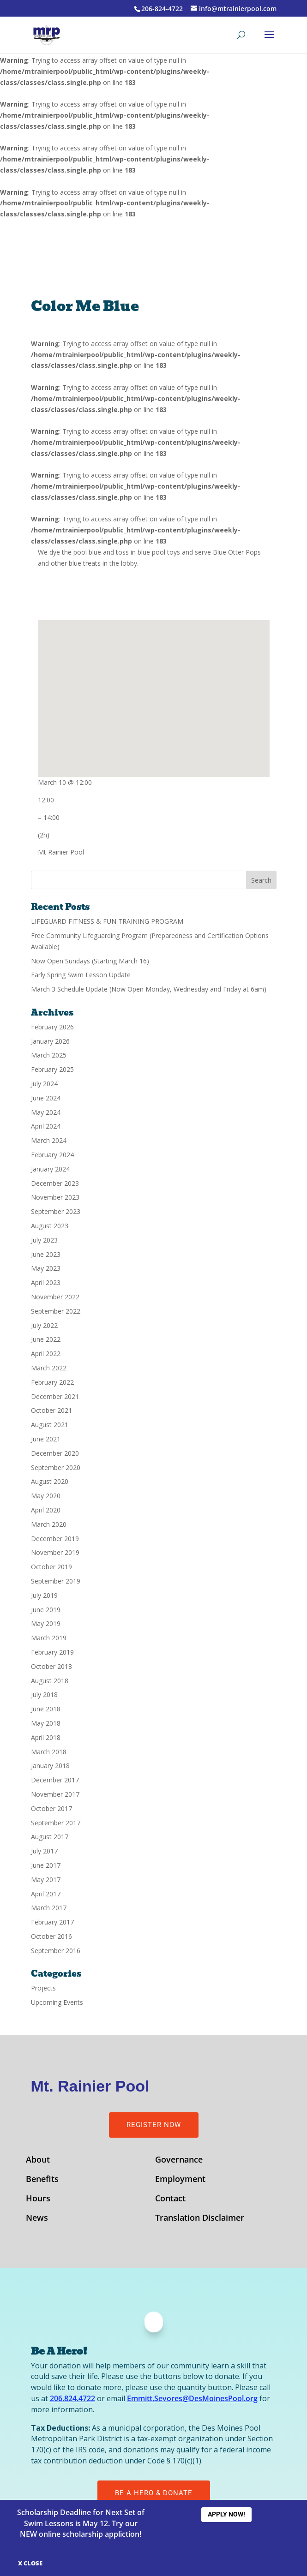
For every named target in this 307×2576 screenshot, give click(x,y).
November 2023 (55, 1197)
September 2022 (55, 1311)
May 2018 (45, 1723)
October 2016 (51, 1936)
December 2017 (55, 1779)
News (37, 2218)
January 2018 (50, 1765)
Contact (170, 2199)
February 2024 (52, 1154)
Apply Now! (226, 2514)
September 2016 (55, 1950)
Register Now (153, 2125)
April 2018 (45, 1737)
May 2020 (45, 1495)
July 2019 (44, 1595)
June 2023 (45, 1254)
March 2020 (48, 1524)
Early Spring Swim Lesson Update (81, 974)
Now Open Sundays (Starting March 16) (90, 960)
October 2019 (51, 1566)
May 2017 (45, 1879)
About (38, 2160)
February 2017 (52, 1922)
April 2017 (45, 1893)
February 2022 (52, 1382)
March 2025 (48, 1055)
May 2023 (45, 1268)
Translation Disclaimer (199, 2218)
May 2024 (45, 1112)
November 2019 (55, 1552)
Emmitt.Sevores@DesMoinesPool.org (192, 2398)
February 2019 (52, 1652)
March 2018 (48, 1751)
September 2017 (55, 1822)
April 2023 (45, 1282)
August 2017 (49, 1836)
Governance (179, 2160)
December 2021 (55, 1396)
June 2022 (45, 1339)
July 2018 (44, 1694)
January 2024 (50, 1169)
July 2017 (44, 1851)
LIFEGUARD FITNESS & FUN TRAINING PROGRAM (107, 921)
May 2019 (45, 1623)
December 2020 (55, 1453)
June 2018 (45, 1708)
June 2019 (45, 1609)
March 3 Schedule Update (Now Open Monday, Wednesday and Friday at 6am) (148, 989)
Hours (38, 2199)
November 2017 (55, 1794)
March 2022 (48, 1367)
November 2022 (55, 1296)
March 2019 (48, 1637)
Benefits (42, 2180)
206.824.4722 (72, 2398)
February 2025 (52, 1069)
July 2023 (44, 1240)
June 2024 (45, 1098)
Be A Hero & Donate (154, 2493)
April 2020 (45, 1510)
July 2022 (44, 1325)
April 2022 (45, 1353)
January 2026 (50, 1041)
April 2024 (45, 1126)
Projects (43, 1988)
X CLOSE (30, 2563)
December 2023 (55, 1183)
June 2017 (45, 1865)
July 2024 (44, 1083)
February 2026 (52, 1026)
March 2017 (48, 1907)
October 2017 (51, 1808)
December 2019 (55, 1538)
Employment (180, 2180)
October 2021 (51, 1410)
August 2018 (49, 1680)
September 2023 (55, 1211)
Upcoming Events (57, 2002)
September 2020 (55, 1467)
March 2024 (48, 1140)
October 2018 (51, 1666)
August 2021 (49, 1424)
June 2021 (45, 1438)
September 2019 (55, 1581)
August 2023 (49, 1225)
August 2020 (49, 1481)
